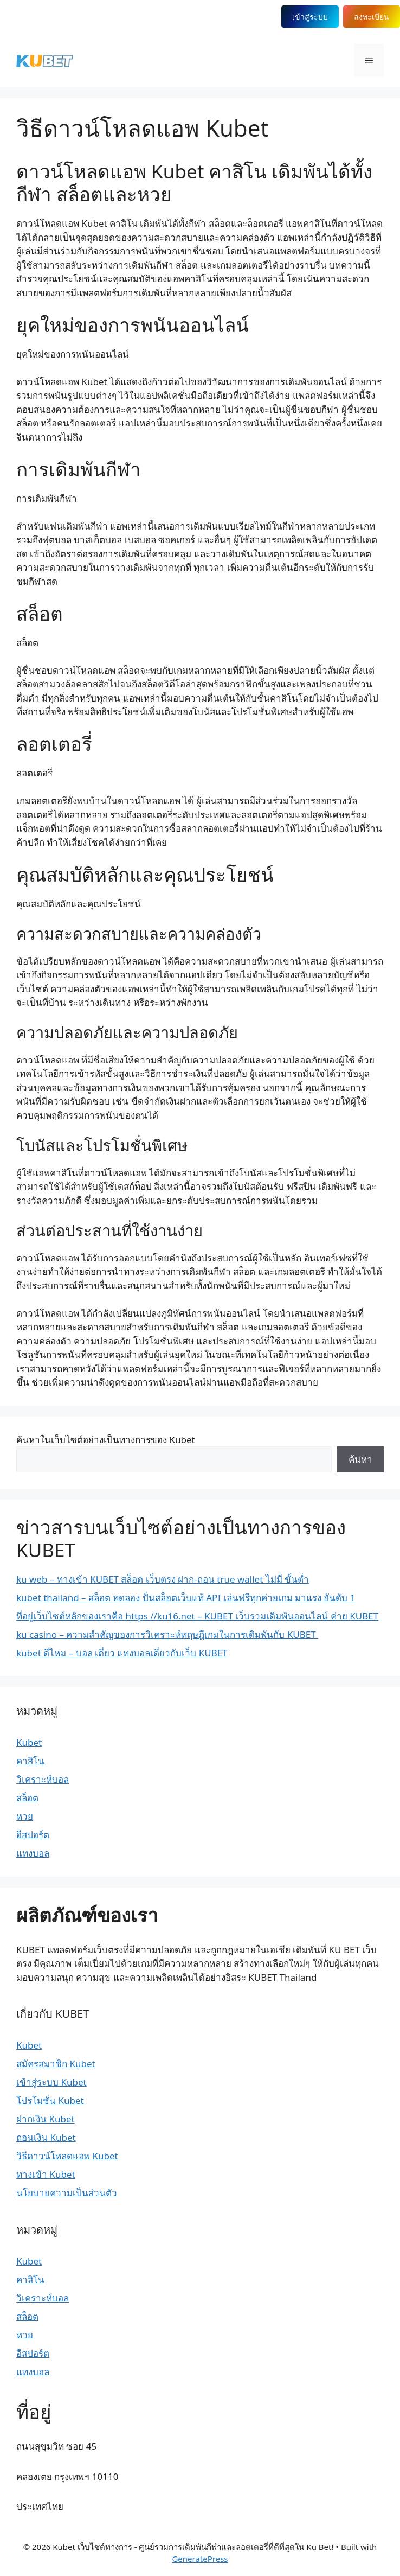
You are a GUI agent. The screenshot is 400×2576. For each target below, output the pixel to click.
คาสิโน (30, 1761)
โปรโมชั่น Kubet (50, 2100)
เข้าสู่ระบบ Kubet (51, 2082)
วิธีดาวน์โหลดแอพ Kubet (67, 2156)
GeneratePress (200, 2558)
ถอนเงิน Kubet (46, 2137)
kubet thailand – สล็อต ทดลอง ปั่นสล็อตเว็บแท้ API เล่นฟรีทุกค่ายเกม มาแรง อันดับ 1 (186, 1597)
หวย (24, 1816)
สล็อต (27, 1797)
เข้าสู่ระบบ (309, 16)
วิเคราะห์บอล (42, 1779)
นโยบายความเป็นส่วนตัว (66, 2192)
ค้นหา (360, 1459)
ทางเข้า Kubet (45, 2174)
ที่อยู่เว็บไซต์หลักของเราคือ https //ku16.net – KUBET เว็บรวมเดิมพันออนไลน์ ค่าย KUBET (197, 1616)
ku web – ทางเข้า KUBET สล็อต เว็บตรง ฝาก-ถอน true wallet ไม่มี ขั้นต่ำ (162, 1579)
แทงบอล (32, 1853)
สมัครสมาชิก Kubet (55, 2063)
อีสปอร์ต (32, 1834)
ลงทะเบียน (371, 16)
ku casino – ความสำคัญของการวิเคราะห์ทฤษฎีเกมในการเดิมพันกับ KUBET (167, 1634)
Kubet (29, 1742)
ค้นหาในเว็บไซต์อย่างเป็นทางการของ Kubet (105, 1439)
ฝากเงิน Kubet (45, 2119)
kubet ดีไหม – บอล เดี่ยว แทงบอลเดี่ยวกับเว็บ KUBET (122, 1653)
